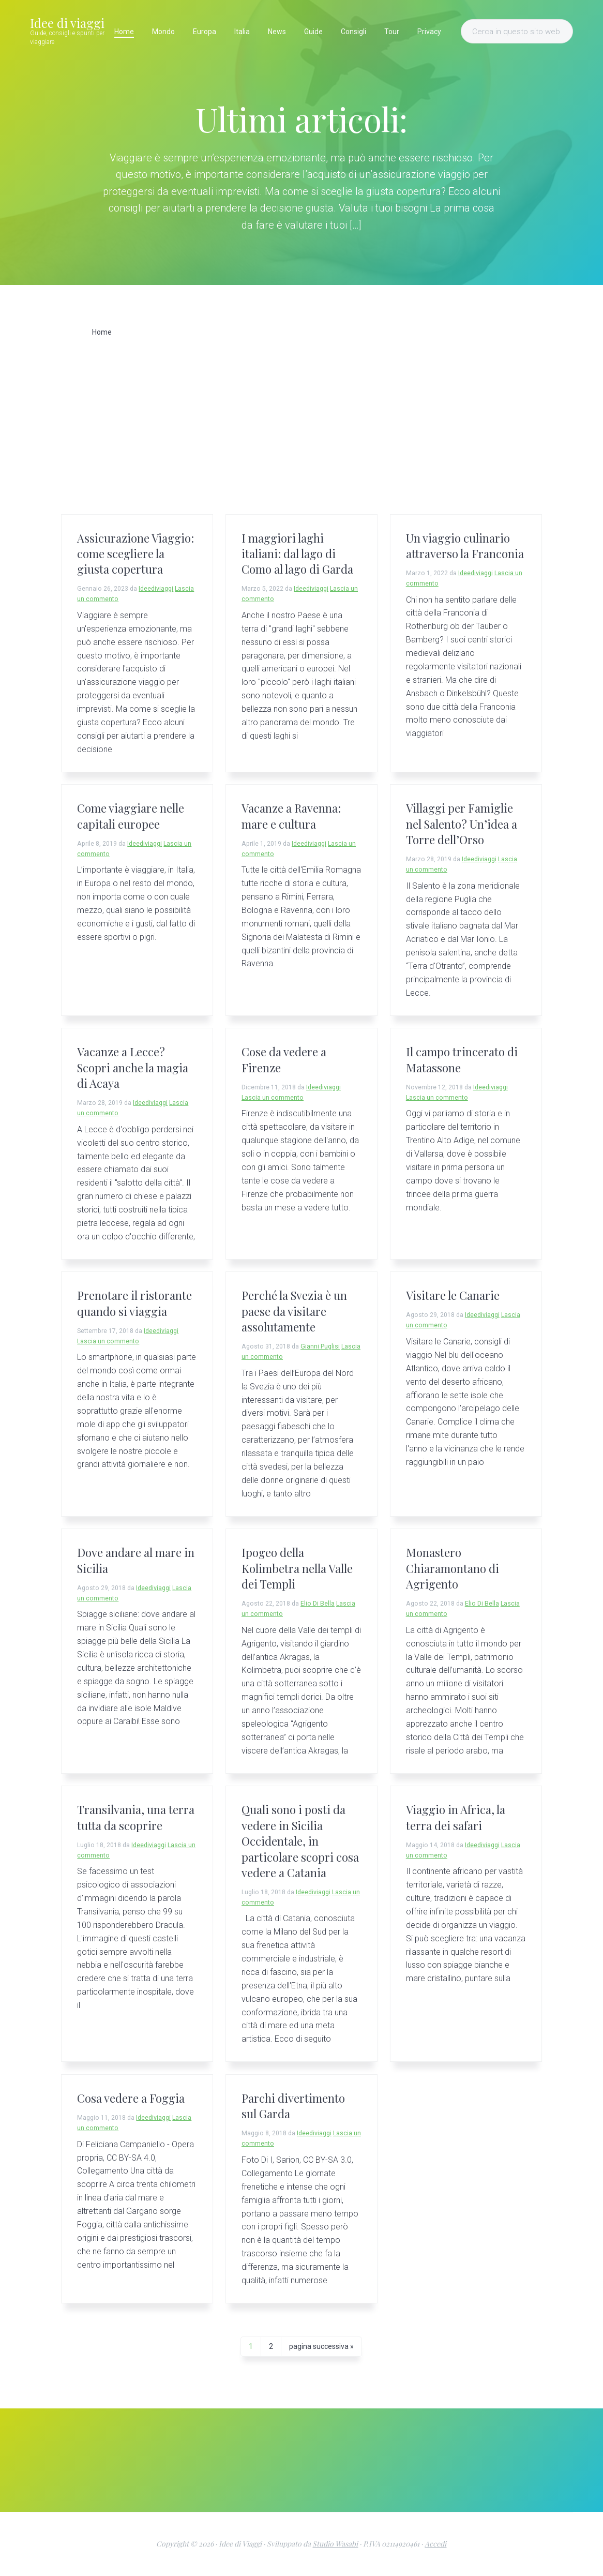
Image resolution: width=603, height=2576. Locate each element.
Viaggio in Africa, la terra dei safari (455, 1817)
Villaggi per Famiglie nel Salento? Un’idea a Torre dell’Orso (461, 823)
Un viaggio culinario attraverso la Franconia (465, 545)
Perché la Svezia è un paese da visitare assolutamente (294, 1311)
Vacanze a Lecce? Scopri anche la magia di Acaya (132, 1067)
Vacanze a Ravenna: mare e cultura (291, 815)
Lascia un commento (273, 1097)
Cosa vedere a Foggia (131, 2098)
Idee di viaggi (67, 22)
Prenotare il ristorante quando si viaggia (134, 1303)
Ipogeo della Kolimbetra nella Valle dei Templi (297, 1568)
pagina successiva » (321, 2348)
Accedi (435, 2544)
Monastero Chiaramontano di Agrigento (452, 1568)
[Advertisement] (301, 436)
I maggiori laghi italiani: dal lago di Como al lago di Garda (297, 553)
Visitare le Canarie (453, 1295)
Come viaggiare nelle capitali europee (130, 815)
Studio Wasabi (335, 2544)
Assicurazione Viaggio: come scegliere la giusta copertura (135, 553)
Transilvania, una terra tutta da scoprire (135, 1817)
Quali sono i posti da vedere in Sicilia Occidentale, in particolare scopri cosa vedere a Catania (300, 1841)
